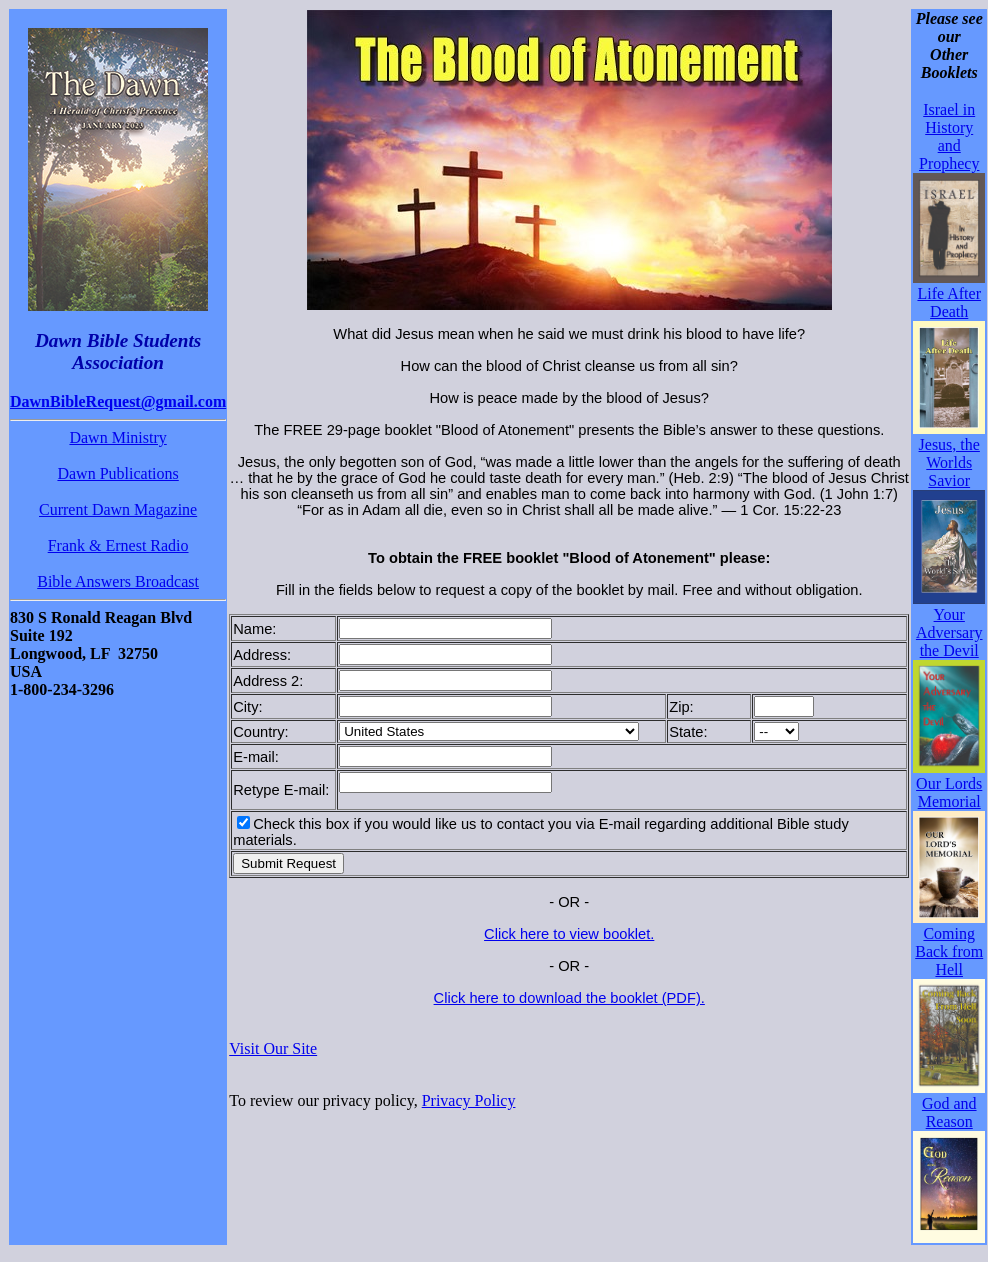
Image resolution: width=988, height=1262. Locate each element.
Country (258, 732)
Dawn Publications (117, 473)
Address (260, 655)
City (245, 707)
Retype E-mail (279, 790)
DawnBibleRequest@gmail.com (118, 401)
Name (252, 629)
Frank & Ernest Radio (118, 545)
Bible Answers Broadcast (118, 581)
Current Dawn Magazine (118, 509)
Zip (679, 707)
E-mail (254, 757)
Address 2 (266, 681)
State (686, 732)
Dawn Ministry (117, 437)
